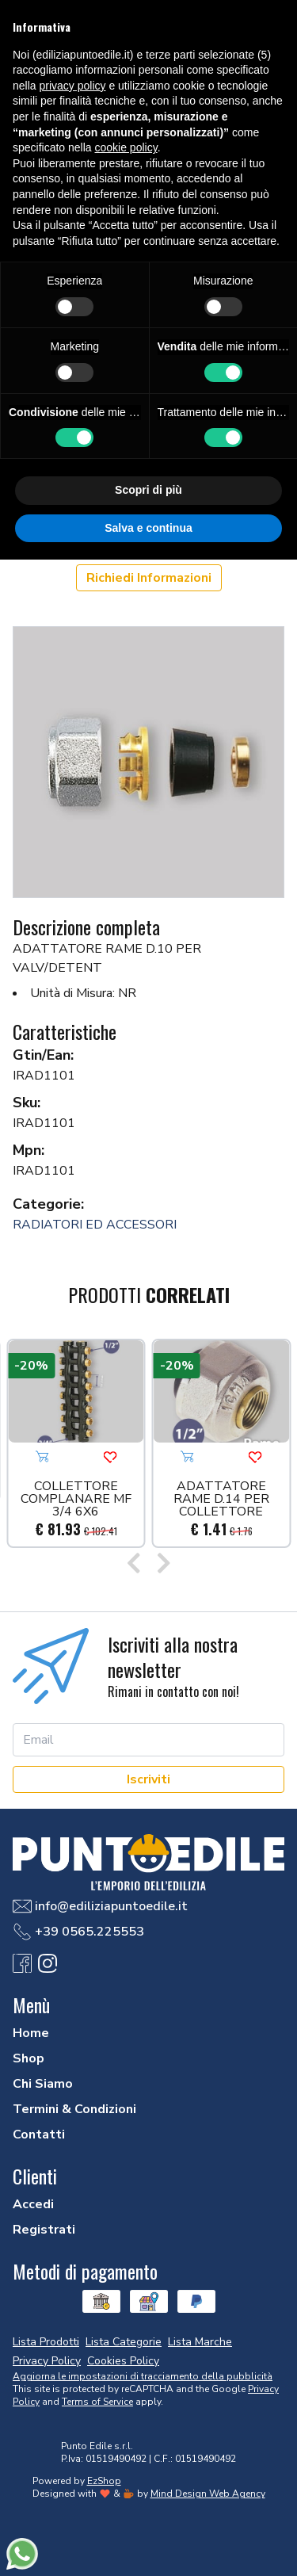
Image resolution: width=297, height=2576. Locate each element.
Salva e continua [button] (148, 528)
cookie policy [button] (126, 147)
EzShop (104, 2481)
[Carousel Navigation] (148, 1565)
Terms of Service (97, 2401)
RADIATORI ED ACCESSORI (95, 1224)
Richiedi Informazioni (148, 578)
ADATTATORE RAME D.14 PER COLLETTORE (221, 1499)
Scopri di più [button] (148, 489)
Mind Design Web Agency (207, 2493)
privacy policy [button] (72, 85)
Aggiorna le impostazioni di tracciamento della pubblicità (142, 2376)
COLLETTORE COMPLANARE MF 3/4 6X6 (76, 1499)
